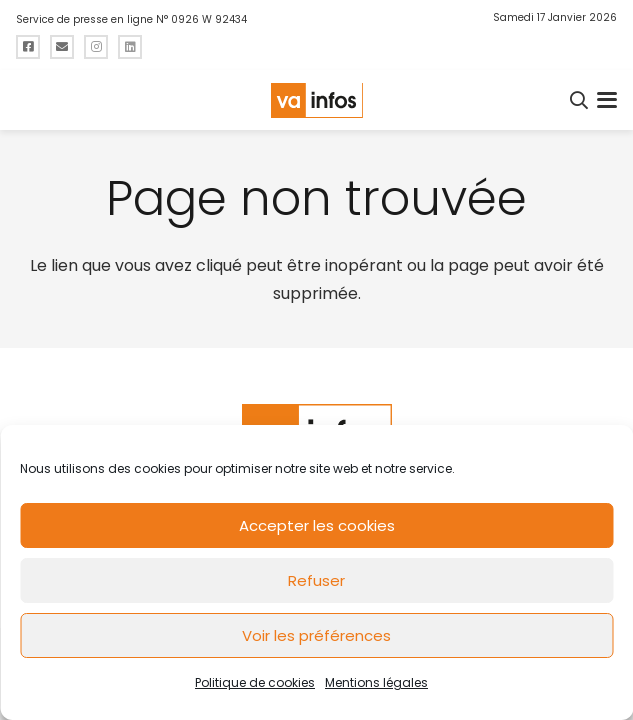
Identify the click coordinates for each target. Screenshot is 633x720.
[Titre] (28, 47)
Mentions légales (376, 682)
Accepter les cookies (317, 525)
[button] (580, 100)
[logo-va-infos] (316, 100)
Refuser (316, 580)
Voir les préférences (316, 635)
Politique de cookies (255, 682)
